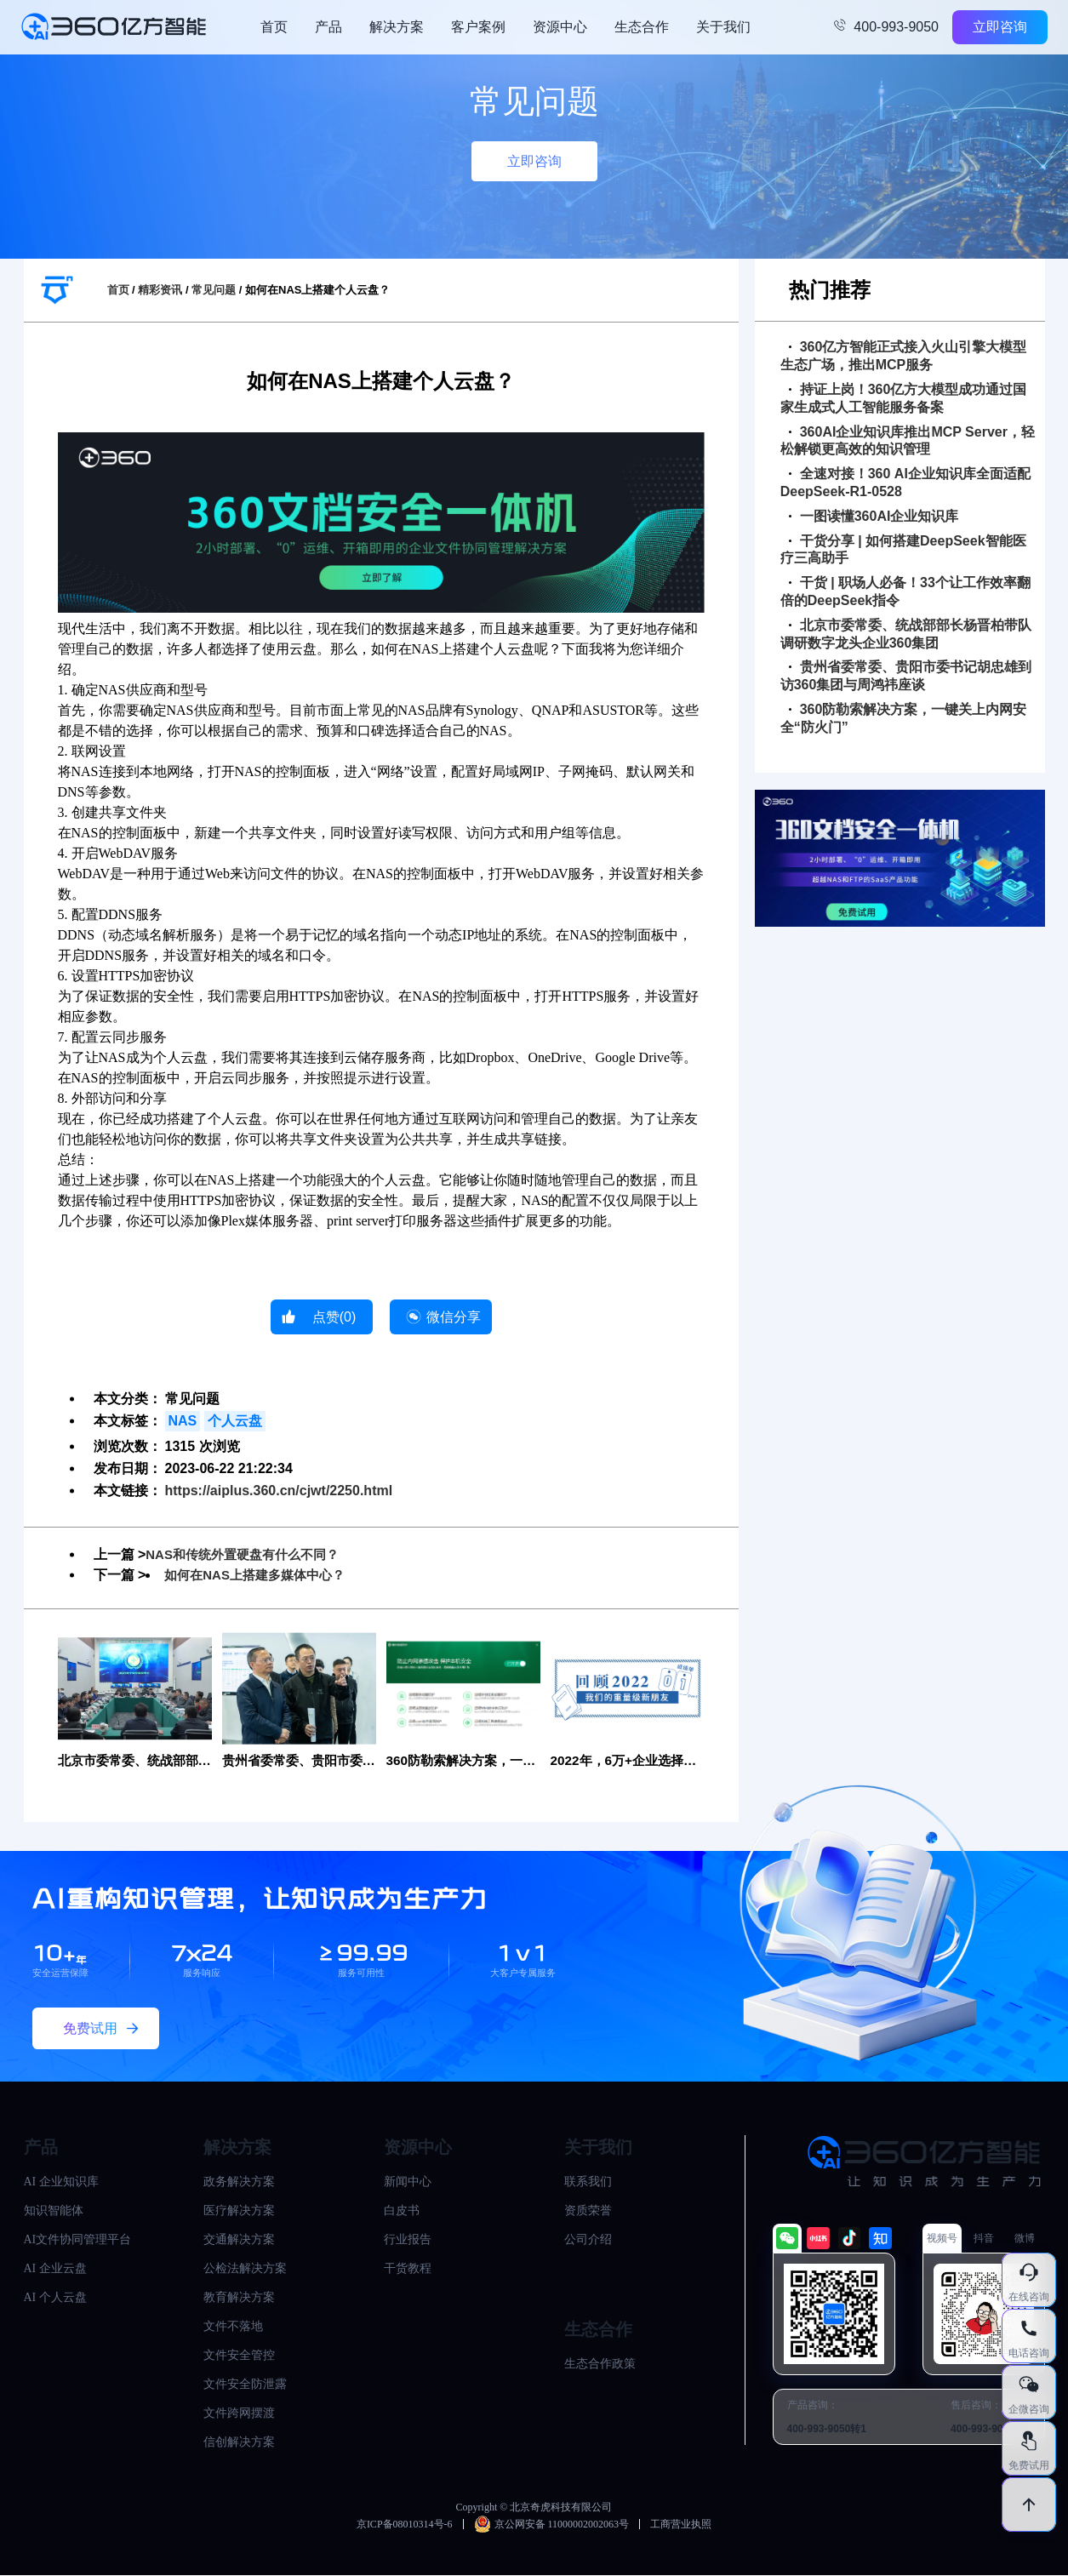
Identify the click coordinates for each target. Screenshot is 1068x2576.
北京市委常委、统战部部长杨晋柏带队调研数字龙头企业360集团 (905, 634)
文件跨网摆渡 (239, 2414)
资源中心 (560, 27)
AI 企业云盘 (55, 2269)
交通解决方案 (239, 2240)
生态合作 (641, 27)
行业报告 (407, 2240)
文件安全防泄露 (245, 2385)
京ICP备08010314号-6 (405, 2525)
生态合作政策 (600, 2364)
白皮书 (402, 2211)
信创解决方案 (239, 2442)
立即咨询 (1000, 27)
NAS (182, 1421)
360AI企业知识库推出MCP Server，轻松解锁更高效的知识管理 (907, 441)
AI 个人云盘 (55, 2298)
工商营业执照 (680, 2525)
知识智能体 (53, 2211)
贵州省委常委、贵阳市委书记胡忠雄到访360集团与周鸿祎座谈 (905, 676)
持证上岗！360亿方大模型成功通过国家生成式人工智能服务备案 (903, 398)
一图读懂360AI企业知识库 (874, 516)
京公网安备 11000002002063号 (552, 2524)
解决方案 (396, 27)
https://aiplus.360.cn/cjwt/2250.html (279, 1490)
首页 (274, 27)
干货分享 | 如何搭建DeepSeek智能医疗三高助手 (903, 550)
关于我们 (723, 27)
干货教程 (407, 2269)
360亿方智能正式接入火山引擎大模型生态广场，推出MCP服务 (903, 356)
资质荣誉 (588, 2211)
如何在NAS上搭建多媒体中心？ (260, 1575)
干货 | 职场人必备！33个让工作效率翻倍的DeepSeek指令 (905, 591)
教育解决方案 (239, 2298)
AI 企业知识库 (61, 2182)
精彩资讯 (160, 289)
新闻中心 (407, 2182)
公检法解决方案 (245, 2269)
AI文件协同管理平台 (78, 2240)
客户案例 (478, 27)
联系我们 (588, 2182)
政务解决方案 (239, 2182)
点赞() (334, 1317)
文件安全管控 (239, 2356)
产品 (328, 27)
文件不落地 (233, 2327)
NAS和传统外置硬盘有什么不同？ (248, 1554)
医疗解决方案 (239, 2211)
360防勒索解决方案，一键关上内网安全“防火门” (903, 718)
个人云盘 (235, 1421)
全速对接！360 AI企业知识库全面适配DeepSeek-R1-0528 (905, 482)
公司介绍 (588, 2240)
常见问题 (213, 289)
